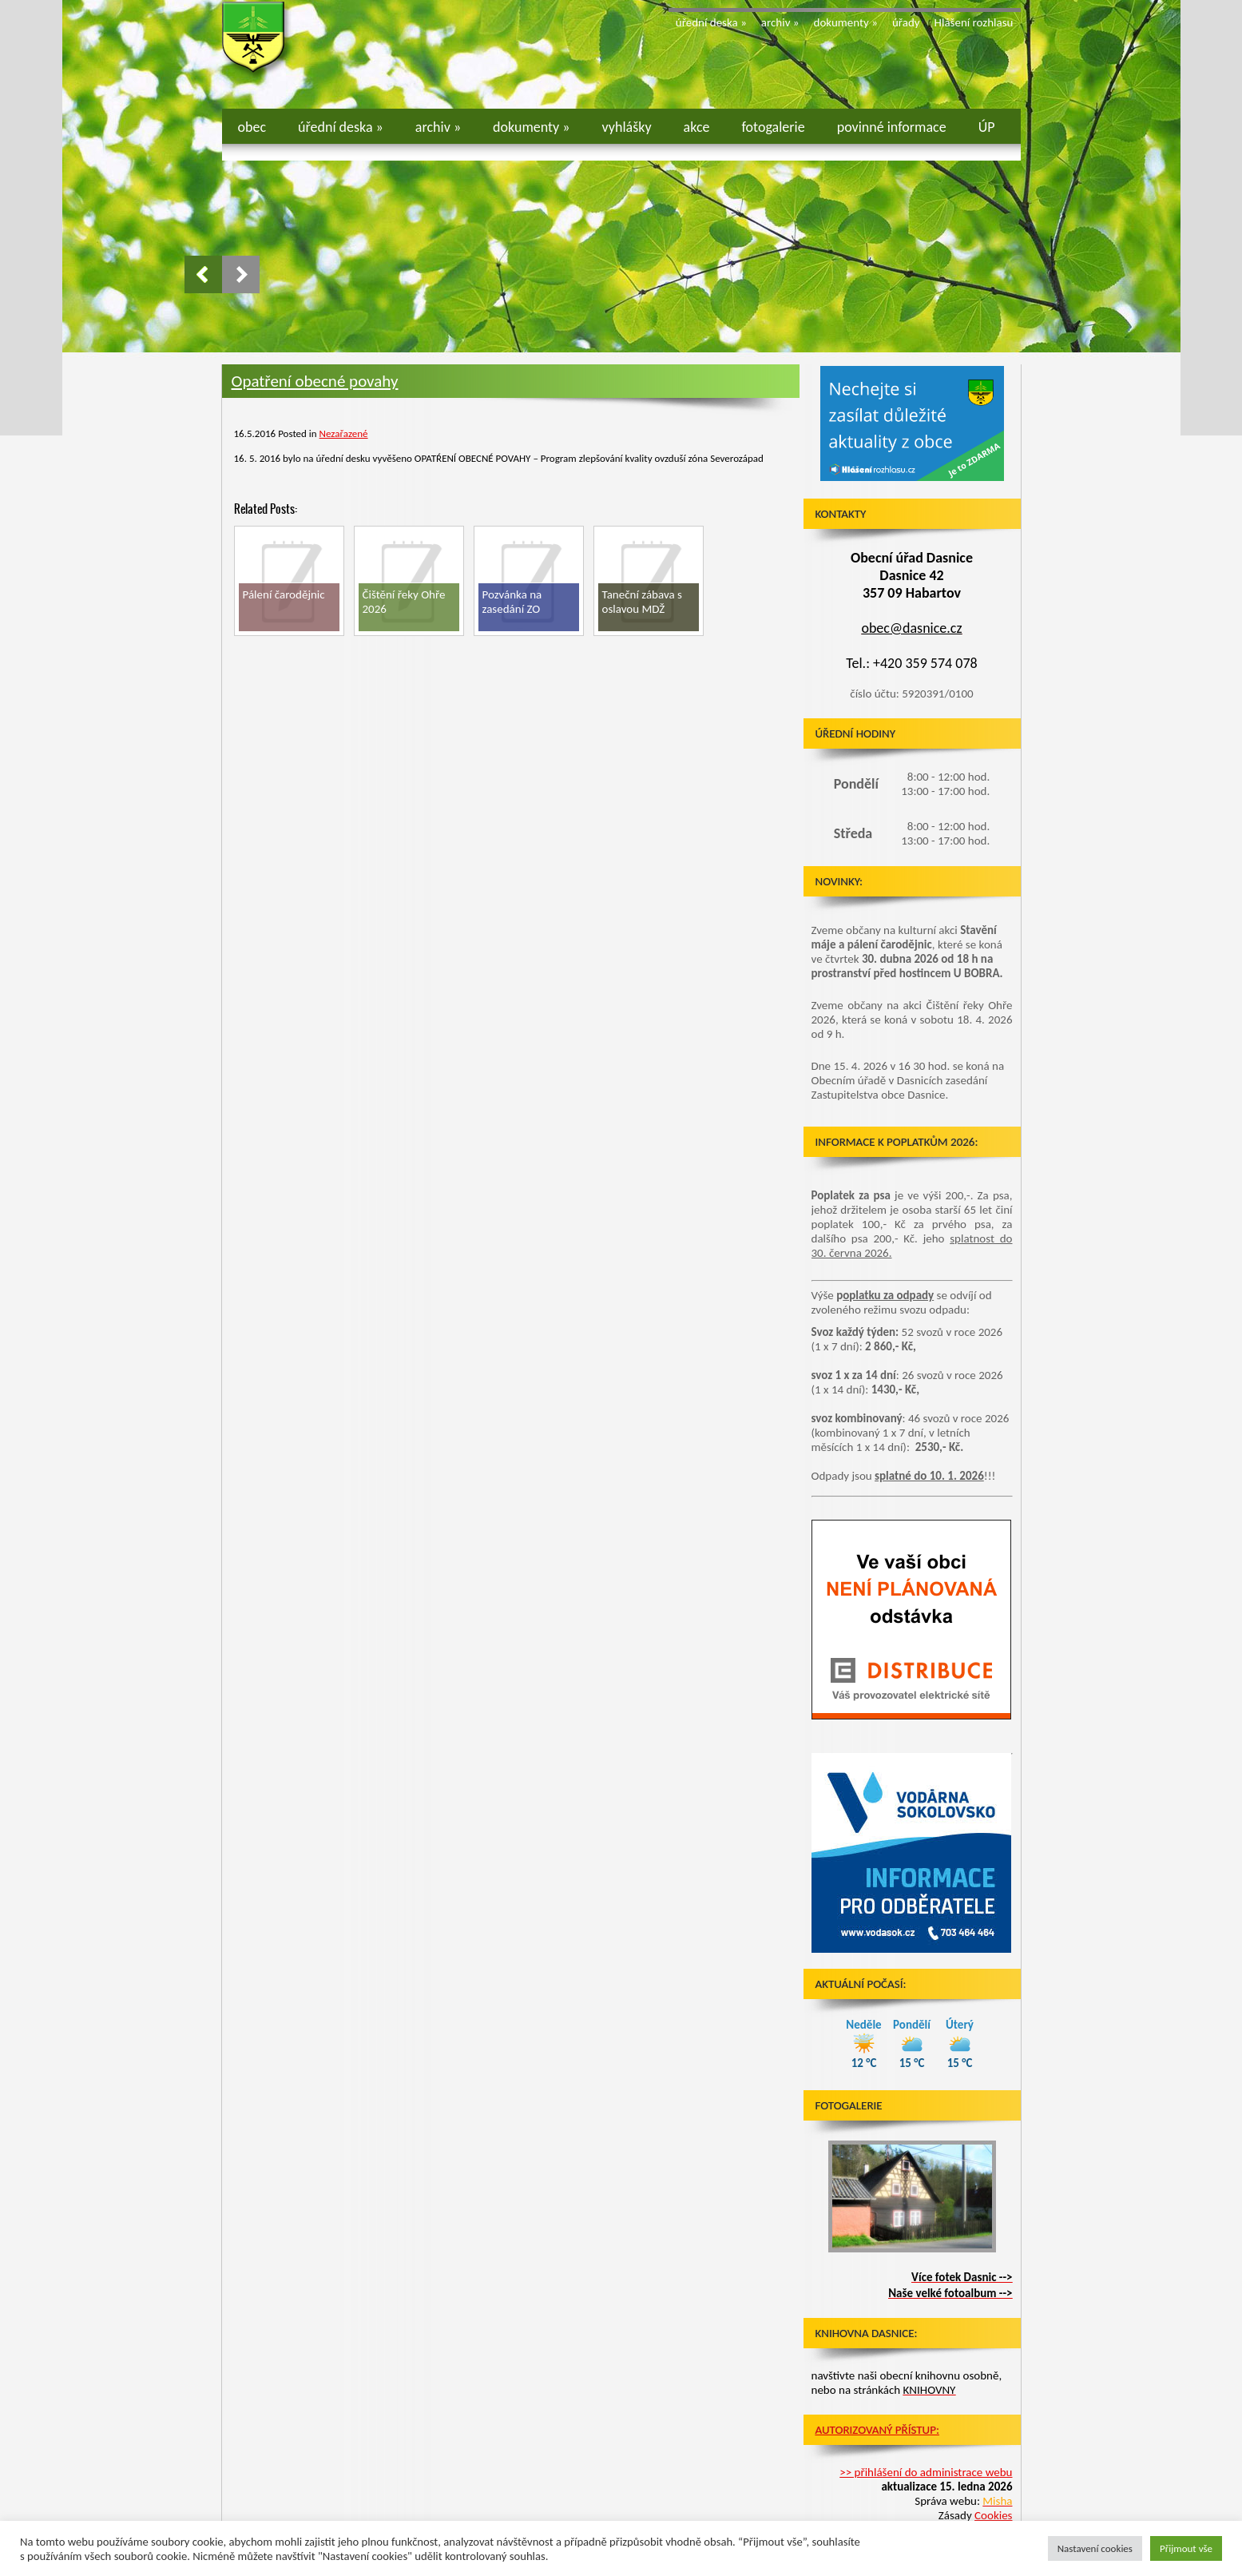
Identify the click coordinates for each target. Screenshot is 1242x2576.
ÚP (986, 127)
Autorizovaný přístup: (877, 2430)
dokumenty (846, 22)
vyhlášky (627, 127)
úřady (906, 22)
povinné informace (891, 127)
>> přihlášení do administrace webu (925, 2472)
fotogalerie (773, 127)
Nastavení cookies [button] (1095, 2548)
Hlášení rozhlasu (974, 22)
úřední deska (711, 22)
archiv (780, 22)
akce (697, 127)
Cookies (993, 2515)
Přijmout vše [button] (1186, 2548)
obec (252, 127)
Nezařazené (343, 433)
